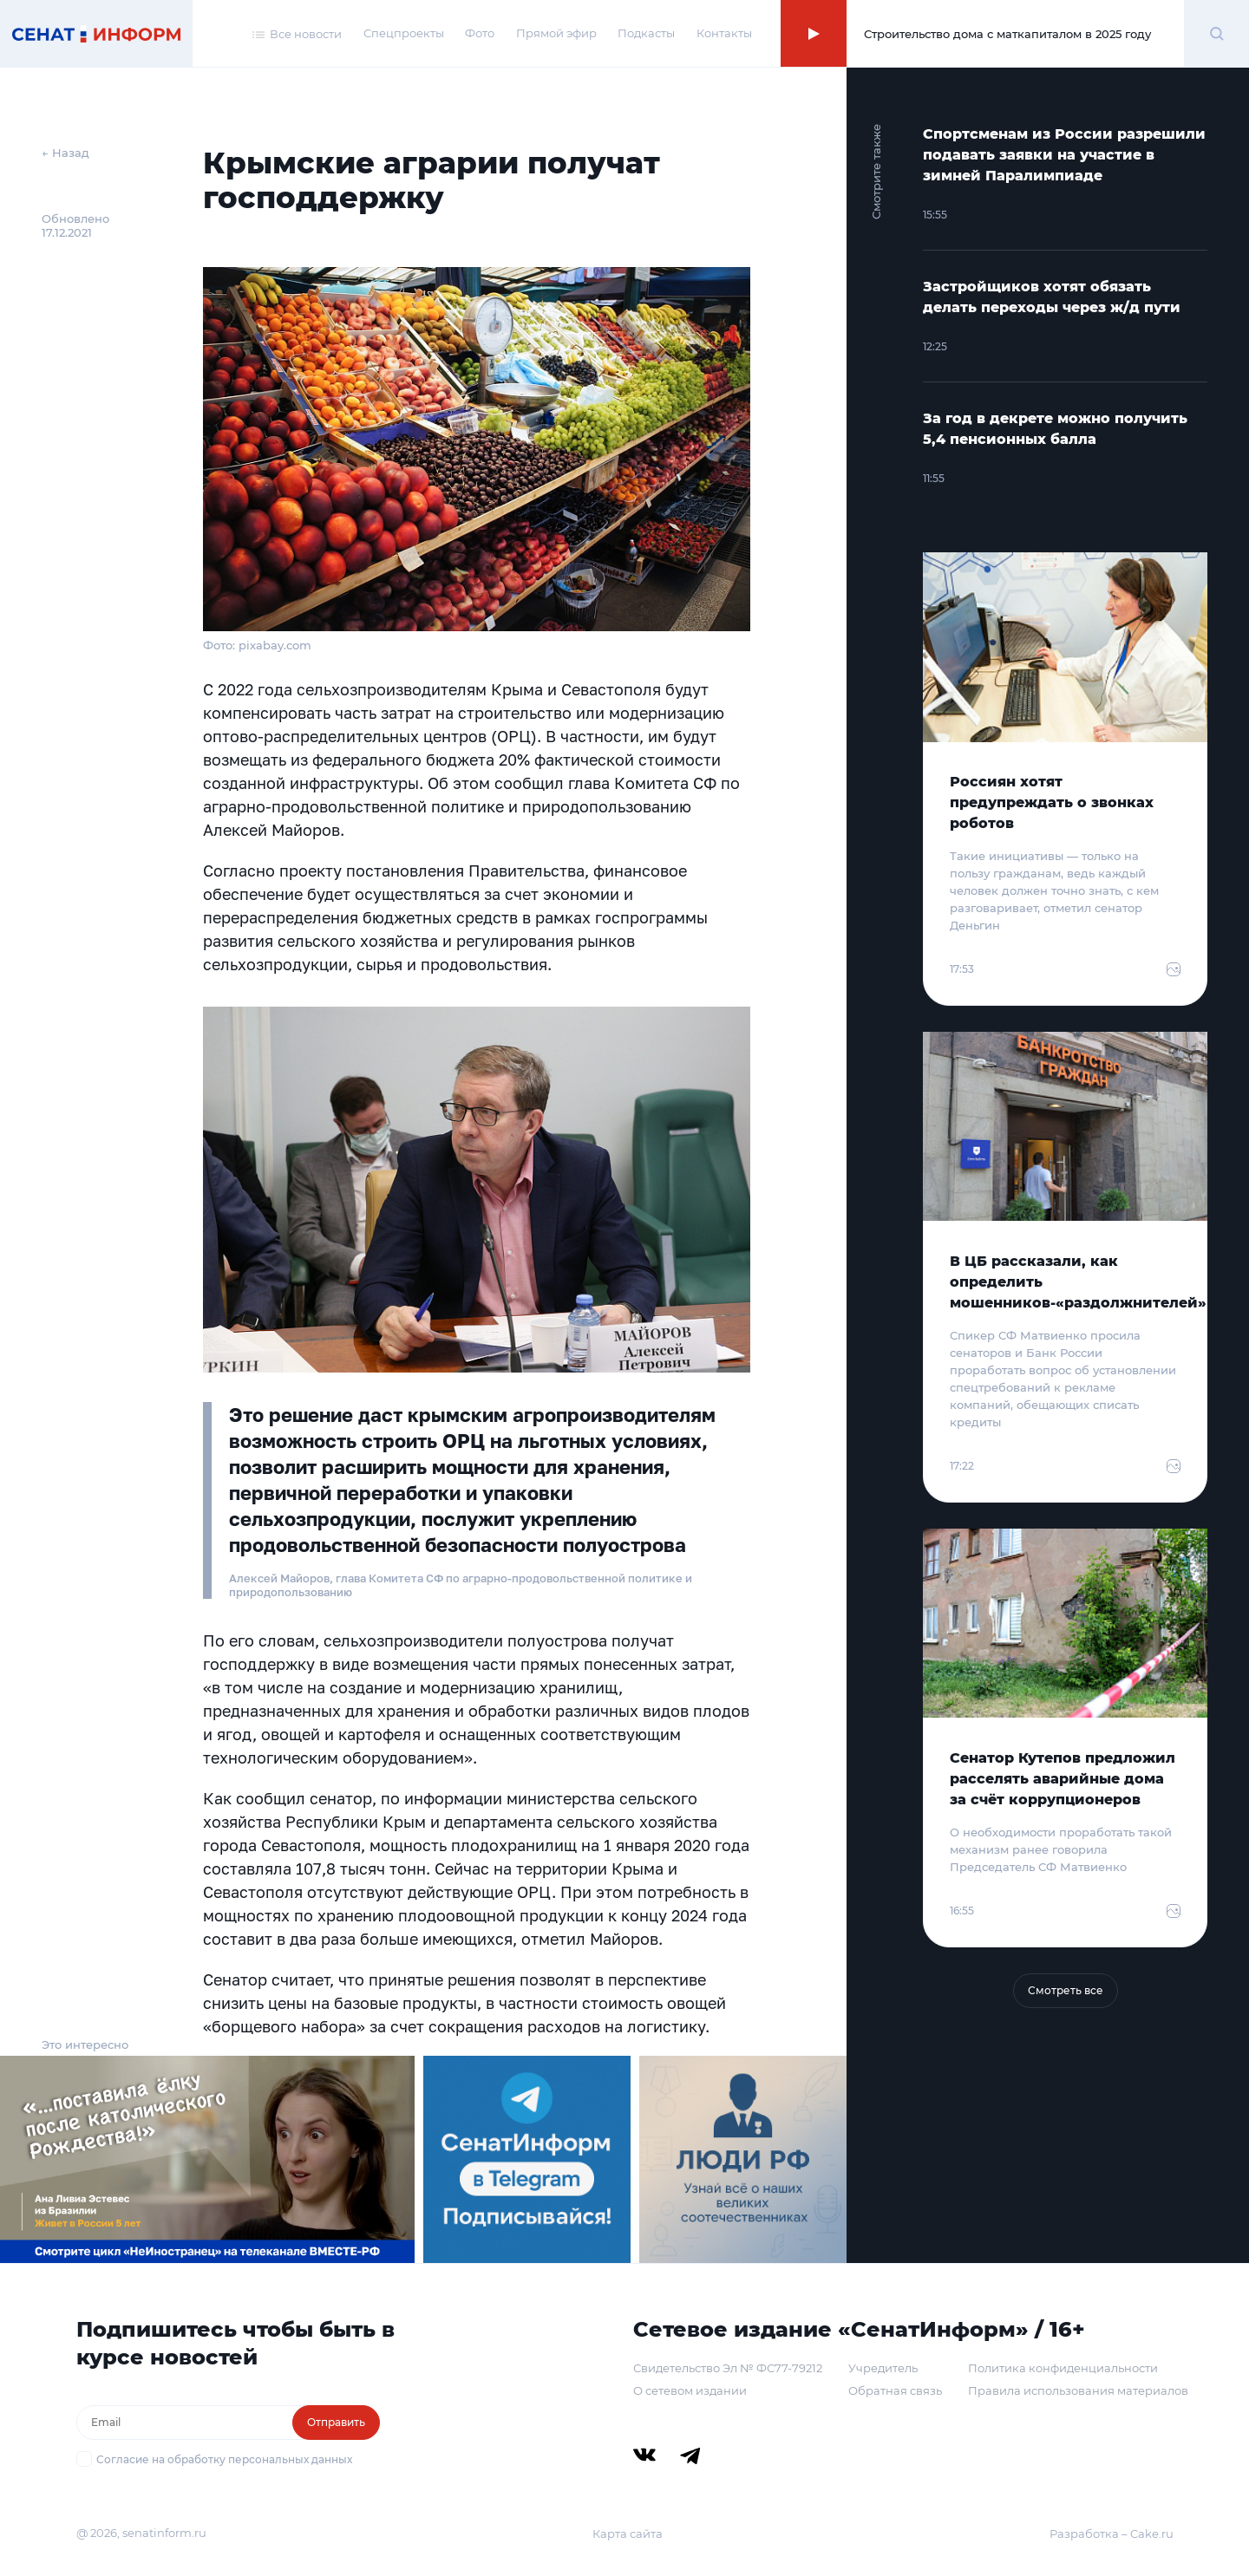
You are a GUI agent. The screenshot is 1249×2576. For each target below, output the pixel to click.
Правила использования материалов (1078, 2390)
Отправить (336, 2422)
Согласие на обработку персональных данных (224, 2459)
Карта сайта (627, 2533)
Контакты (724, 33)
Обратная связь (895, 2390)
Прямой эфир (556, 33)
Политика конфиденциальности (1063, 2368)
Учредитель (883, 2368)
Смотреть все (1065, 1990)
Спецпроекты (403, 33)
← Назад (65, 153)
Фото (479, 33)
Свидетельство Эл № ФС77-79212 (727, 2368)
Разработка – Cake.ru (1112, 2533)
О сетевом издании (690, 2390)
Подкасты (646, 33)
